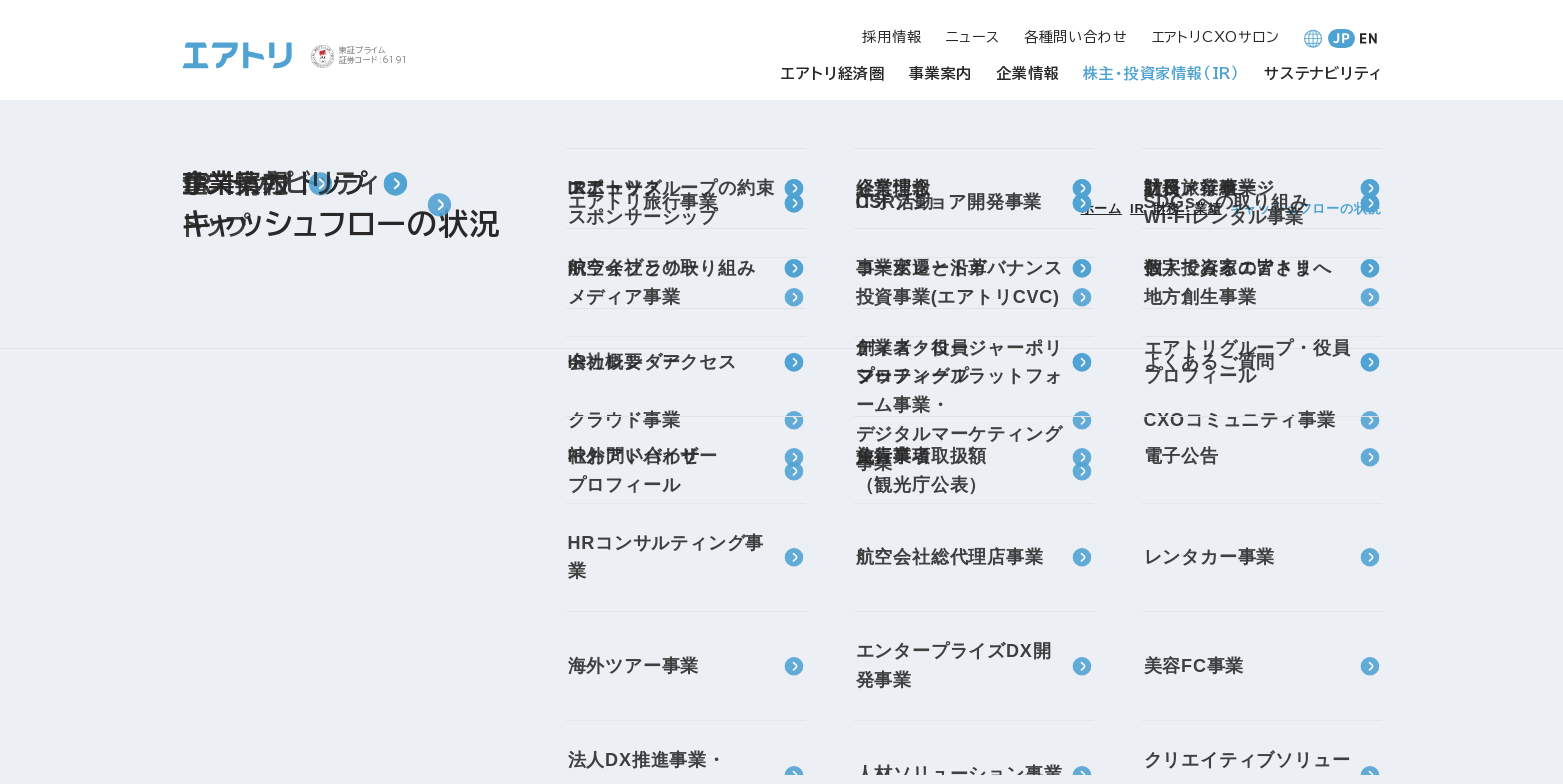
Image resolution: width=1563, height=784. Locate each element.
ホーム (1101, 208)
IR (1137, 208)
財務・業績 (1187, 208)
